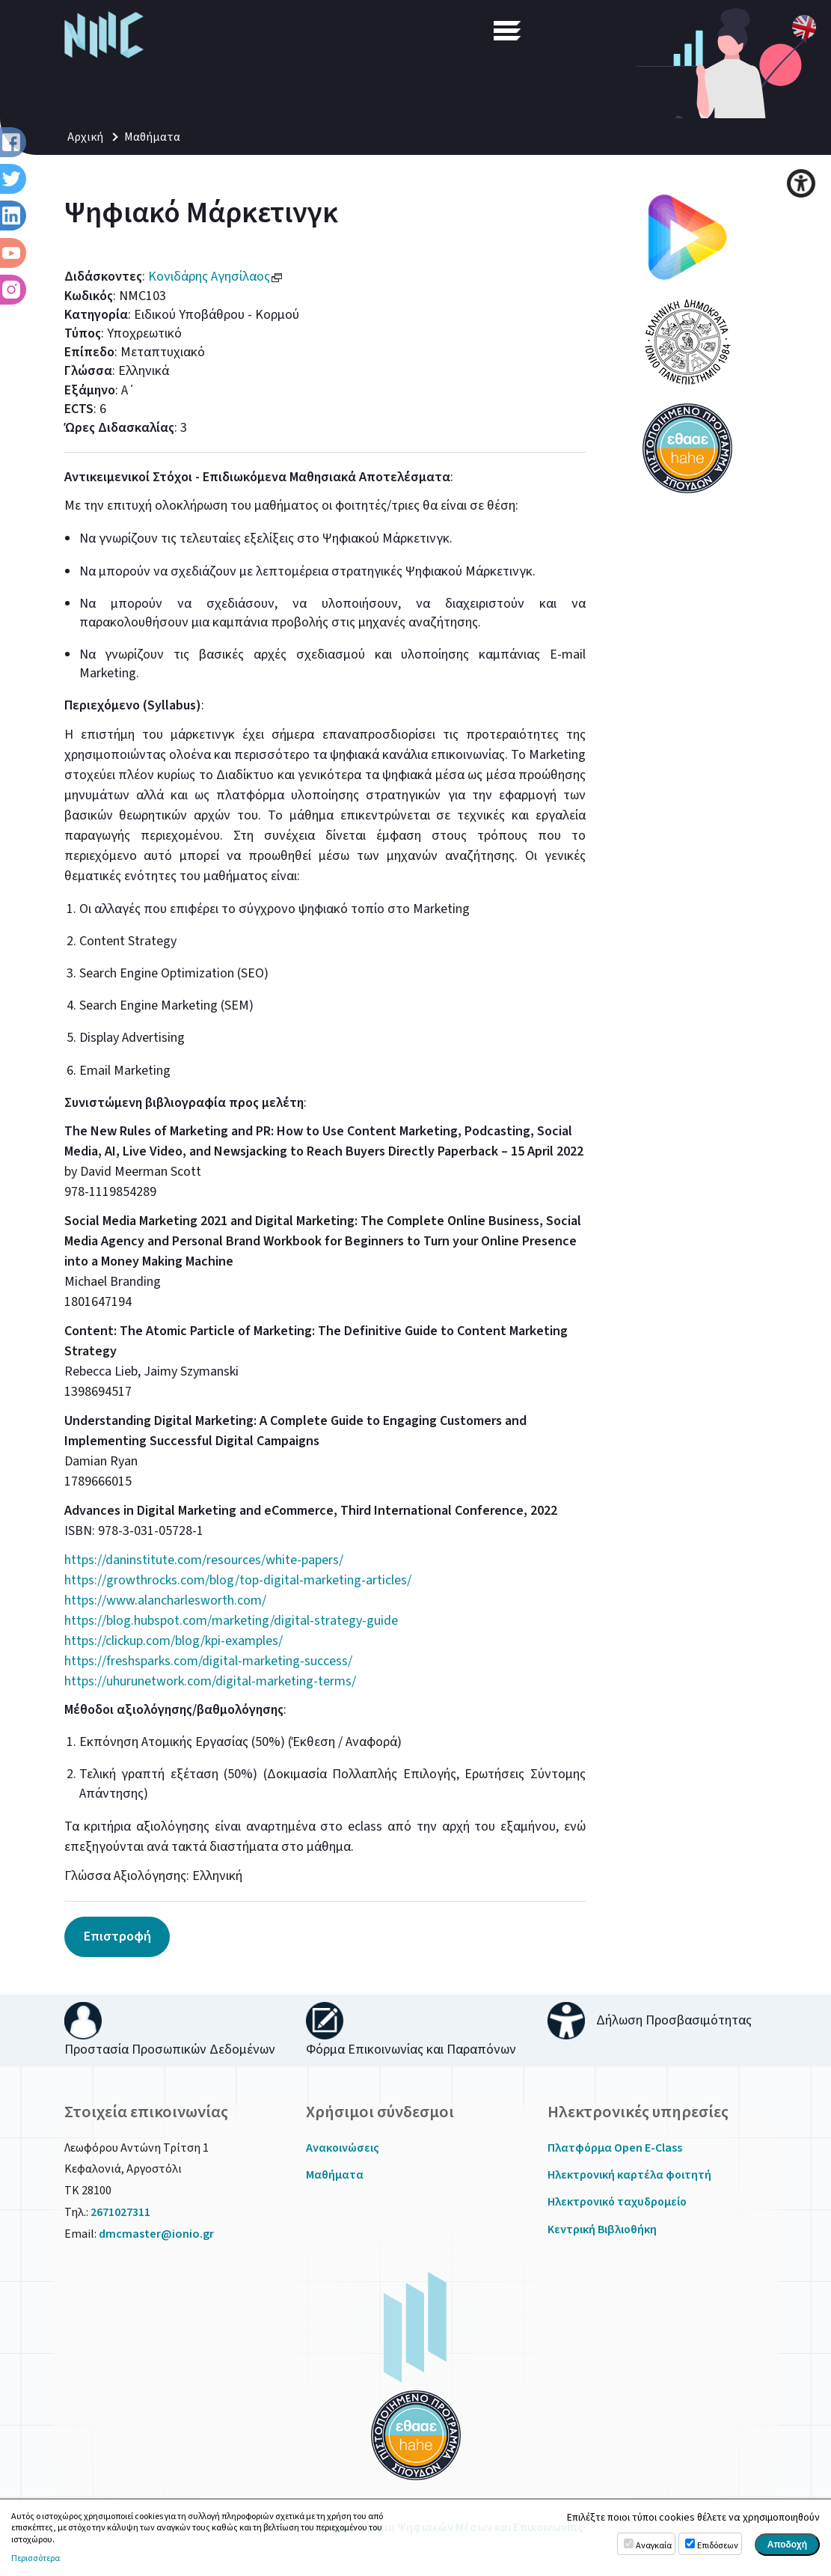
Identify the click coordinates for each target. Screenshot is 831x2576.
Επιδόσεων (717, 2545)
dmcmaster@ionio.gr (156, 2234)
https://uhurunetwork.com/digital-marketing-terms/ (210, 1681)
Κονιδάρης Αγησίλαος (215, 276)
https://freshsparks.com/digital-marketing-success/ (208, 1661)
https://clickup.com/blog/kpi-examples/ (173, 1641)
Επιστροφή (117, 1936)
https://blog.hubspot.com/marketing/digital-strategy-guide (231, 1620)
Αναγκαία (654, 2545)
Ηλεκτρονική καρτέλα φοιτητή (629, 2175)
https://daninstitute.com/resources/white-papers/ (203, 1560)
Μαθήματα (152, 137)
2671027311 (120, 2212)
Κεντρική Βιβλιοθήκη (602, 2229)
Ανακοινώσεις (342, 2148)
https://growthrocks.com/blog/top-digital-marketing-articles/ (237, 1580)
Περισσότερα (35, 2559)
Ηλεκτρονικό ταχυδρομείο (617, 2202)
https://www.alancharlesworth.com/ (165, 1600)
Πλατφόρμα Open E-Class (615, 2148)
